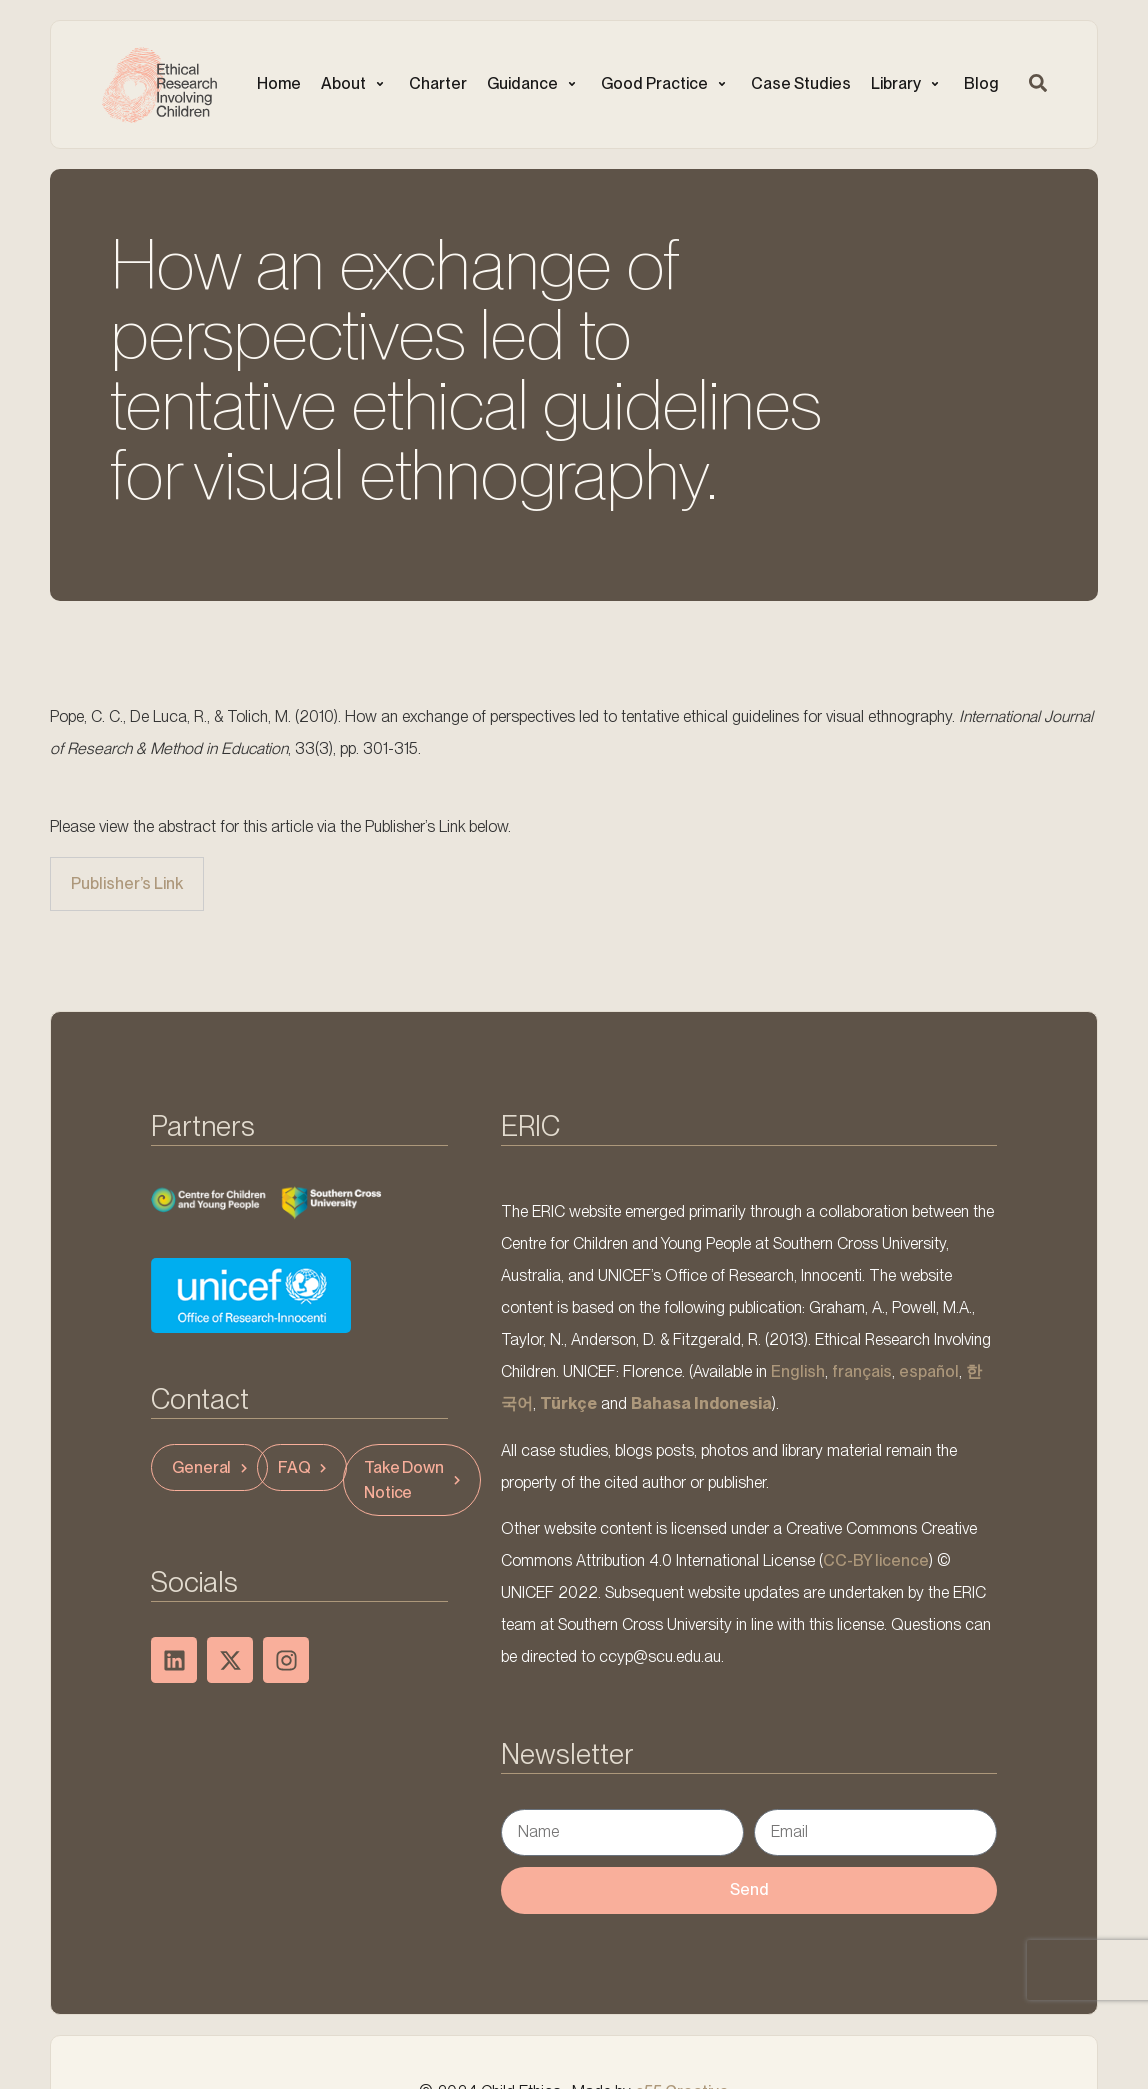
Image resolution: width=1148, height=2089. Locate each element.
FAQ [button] (305, 1467)
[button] (355, 84)
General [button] (212, 1467)
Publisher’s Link (127, 883)
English (798, 1371)
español (929, 1371)
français (862, 1371)
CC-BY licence (876, 1560)
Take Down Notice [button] (414, 1480)
